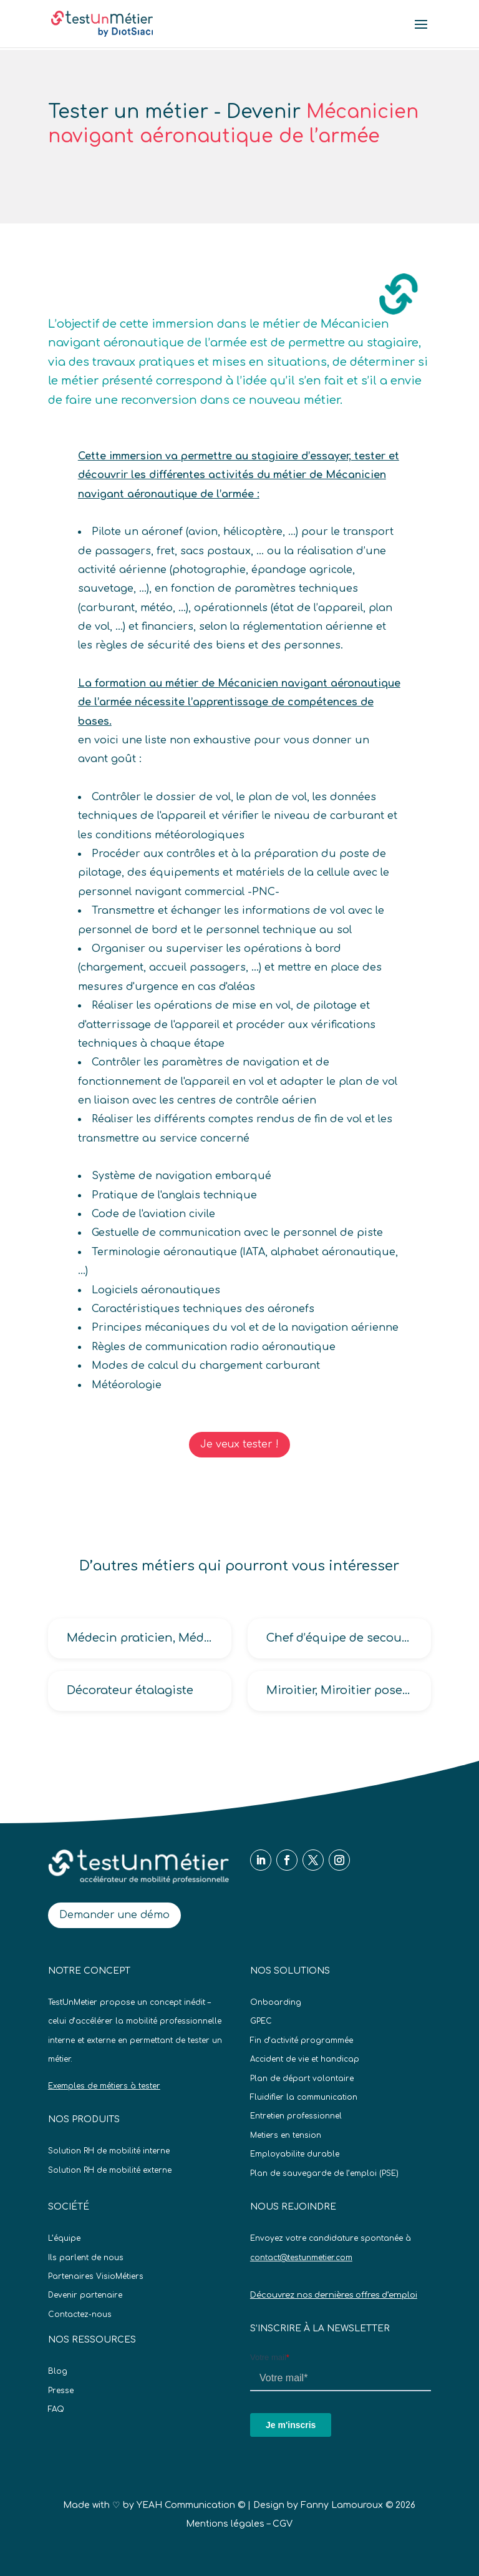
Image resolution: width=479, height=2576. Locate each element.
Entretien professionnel (296, 2116)
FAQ (56, 2409)
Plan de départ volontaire (302, 2078)
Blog (57, 2371)
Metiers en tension (285, 2135)
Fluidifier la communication (303, 2097)
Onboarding (275, 2002)
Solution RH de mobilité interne (109, 2151)
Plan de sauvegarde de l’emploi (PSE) (324, 2173)
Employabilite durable (294, 2154)
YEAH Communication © (191, 2505)
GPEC (261, 2021)
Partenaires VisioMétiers (95, 2276)
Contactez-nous (80, 2314)
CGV (283, 2524)
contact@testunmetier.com (301, 2257)
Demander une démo (114, 1915)
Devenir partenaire (85, 2295)
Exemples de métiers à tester (104, 2086)
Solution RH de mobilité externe (110, 2170)
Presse (61, 2390)
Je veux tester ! (239, 1444)
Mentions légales (225, 2524)
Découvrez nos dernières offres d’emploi (333, 2295)
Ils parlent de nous (85, 2257)
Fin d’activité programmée (301, 2040)
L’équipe (64, 2238)
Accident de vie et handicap (304, 2059)
